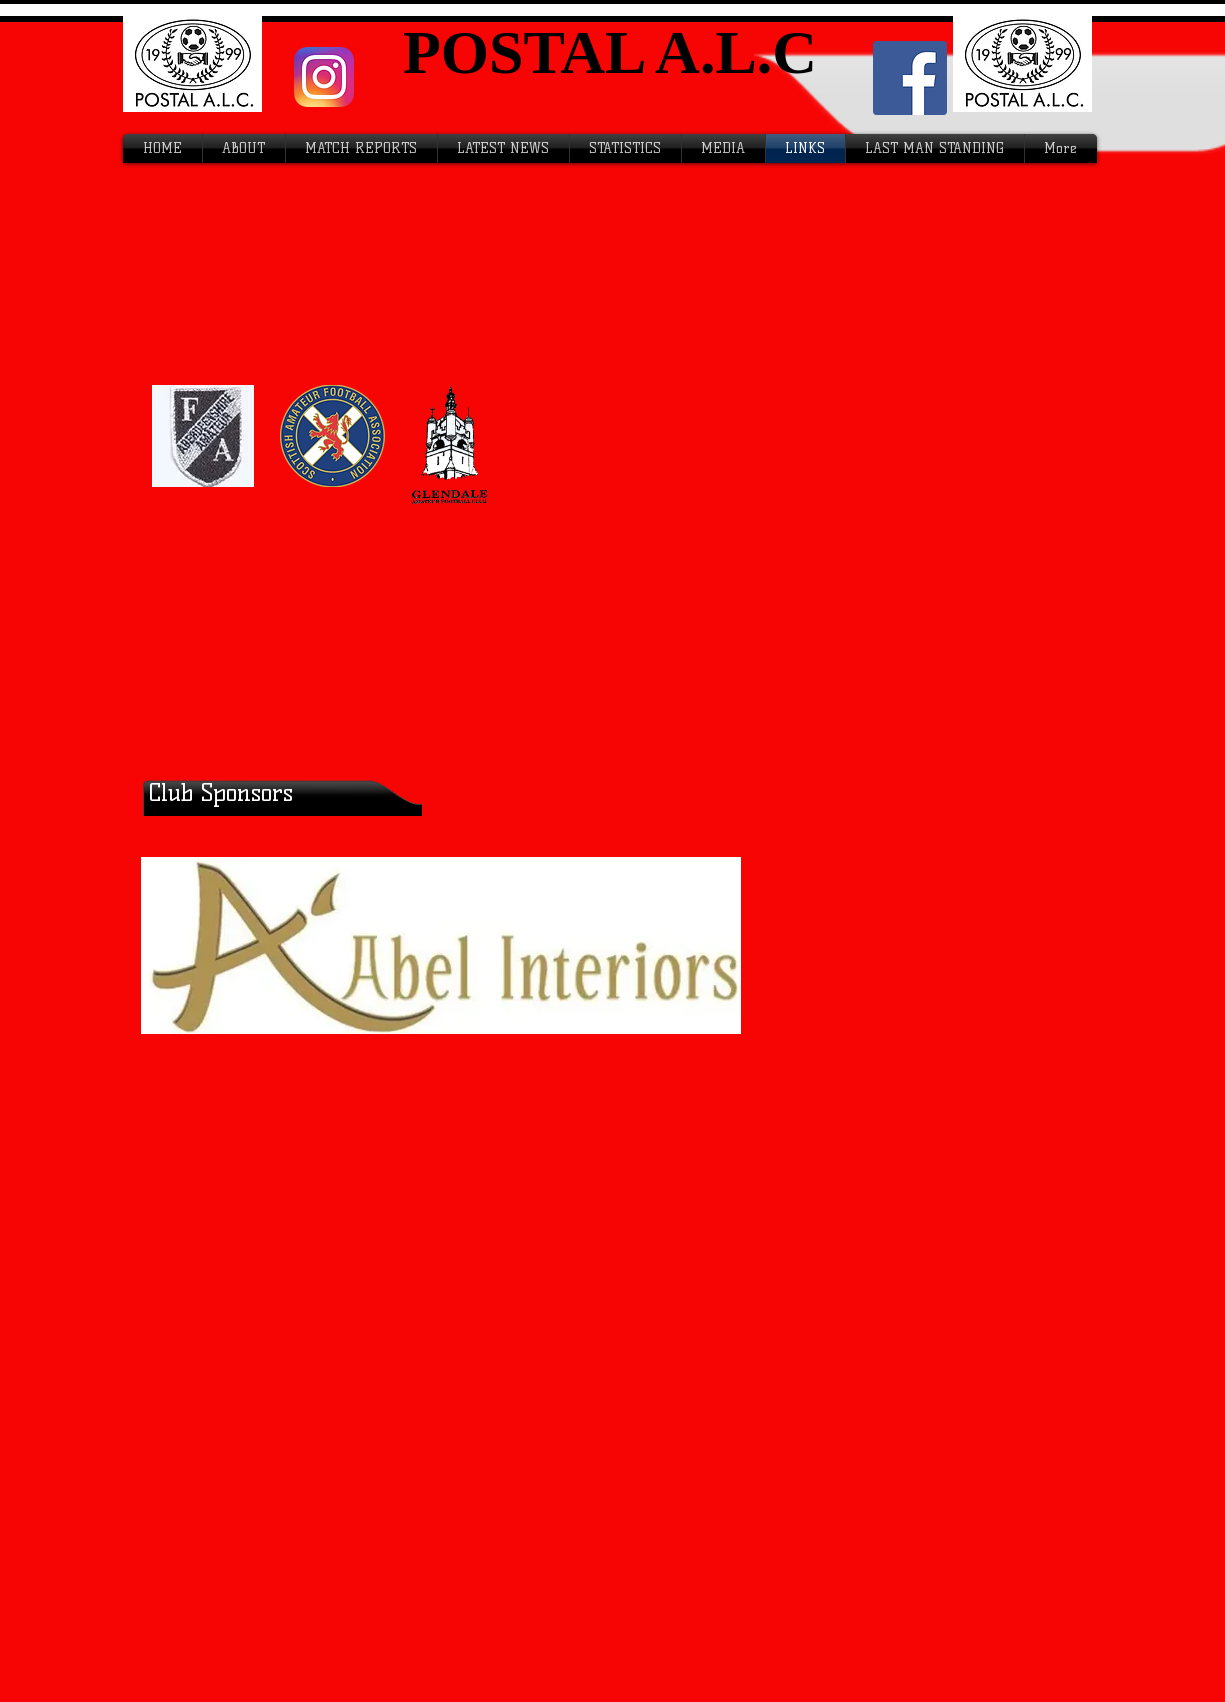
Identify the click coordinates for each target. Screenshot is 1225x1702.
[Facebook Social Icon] (910, 78)
